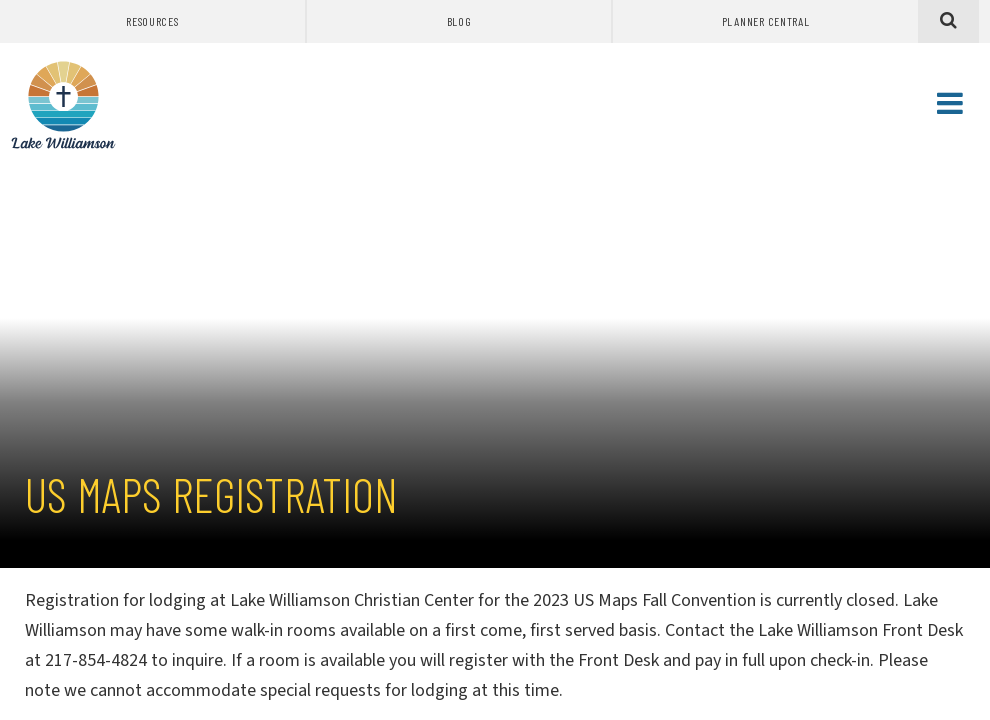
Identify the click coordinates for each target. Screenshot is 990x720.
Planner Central (766, 21)
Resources (152, 21)
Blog (459, 21)
